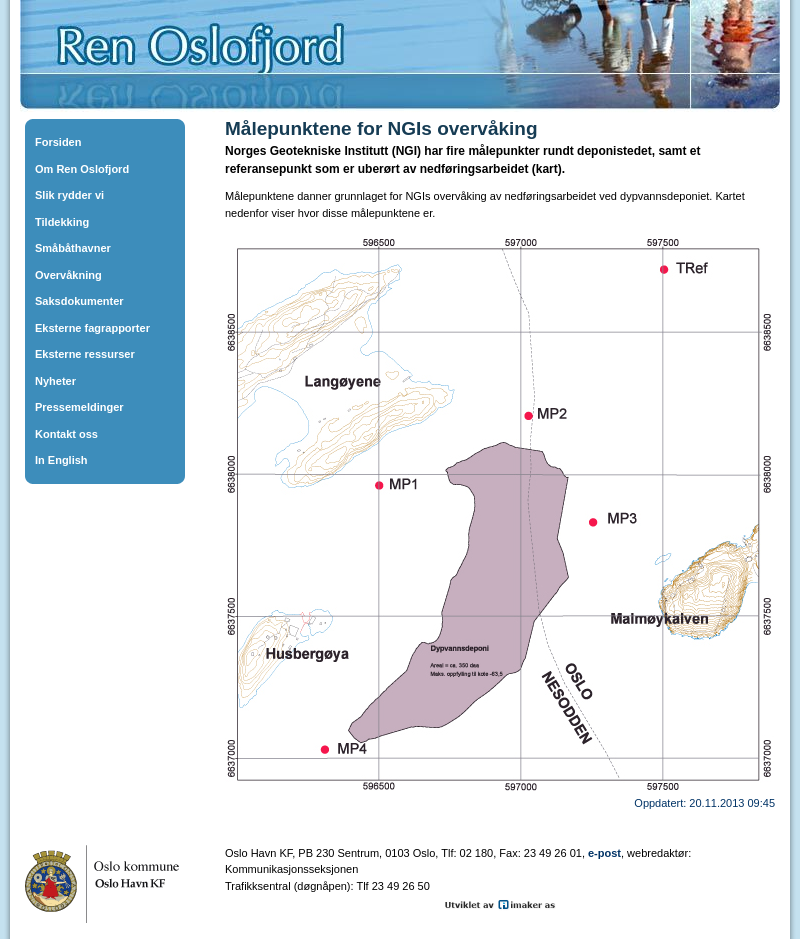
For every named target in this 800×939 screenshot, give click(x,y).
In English (61, 460)
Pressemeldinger (79, 407)
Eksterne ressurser (85, 354)
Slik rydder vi (69, 195)
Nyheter (55, 381)
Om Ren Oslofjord (82, 169)
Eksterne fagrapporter (92, 328)
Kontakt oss (66, 434)
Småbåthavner (73, 248)
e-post (604, 853)
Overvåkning (68, 275)
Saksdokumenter (79, 301)
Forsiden (58, 142)
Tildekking (62, 222)
